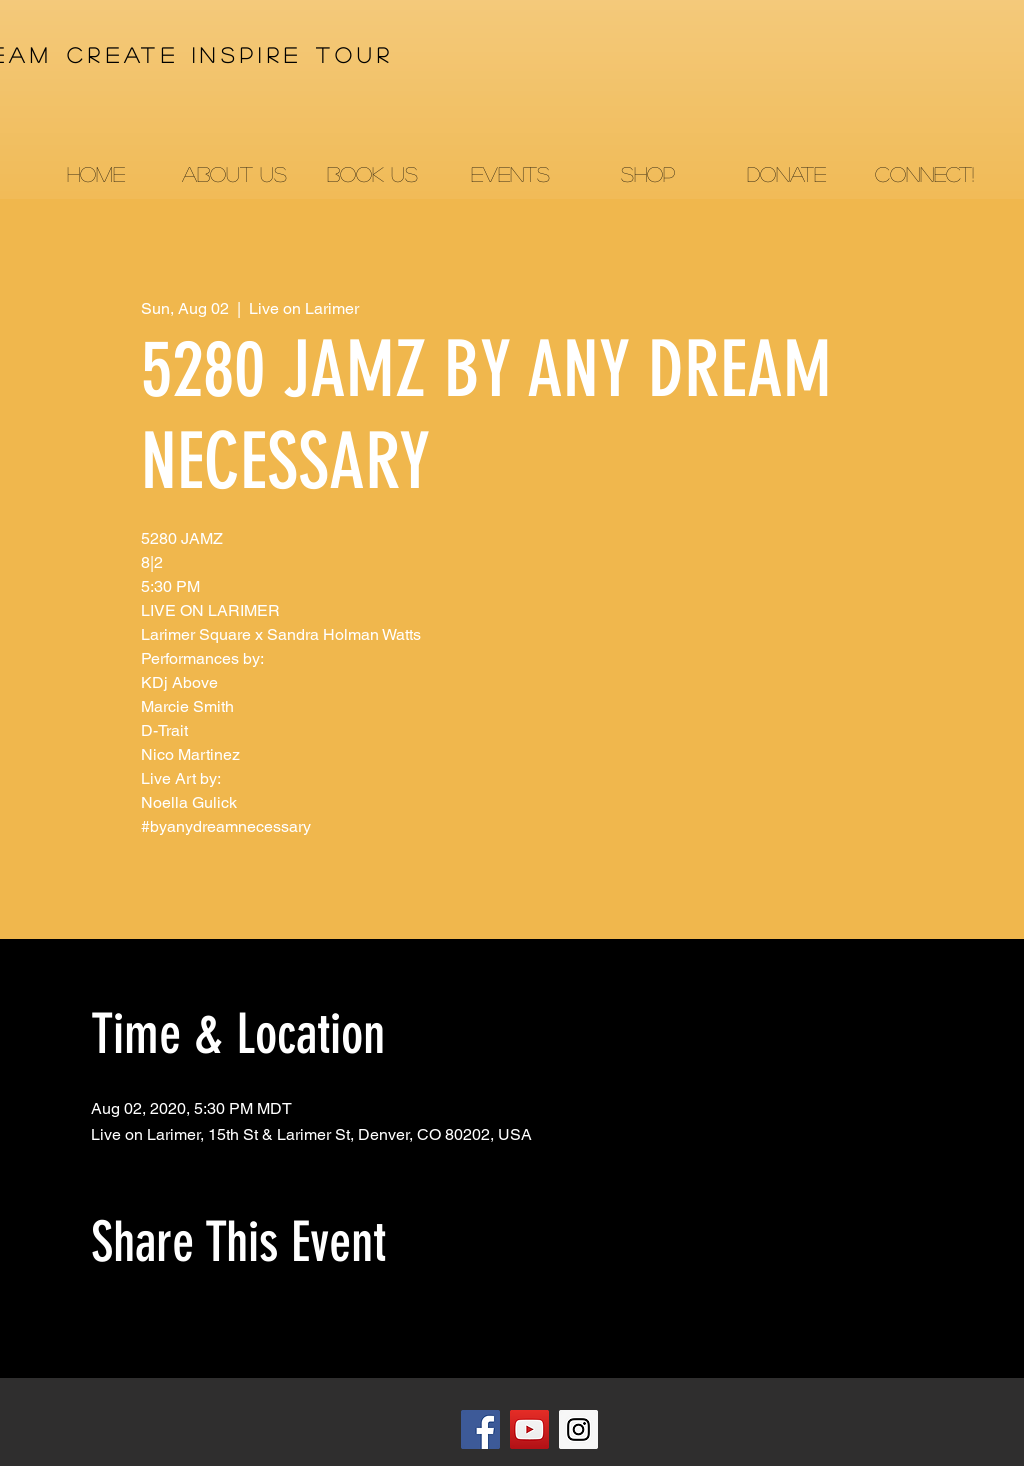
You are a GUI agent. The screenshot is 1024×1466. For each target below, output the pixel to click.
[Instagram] (578, 1429)
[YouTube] (529, 1429)
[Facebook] (480, 1429)
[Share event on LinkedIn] (198, 1325)
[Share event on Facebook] (100, 1325)
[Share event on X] (149, 1325)
